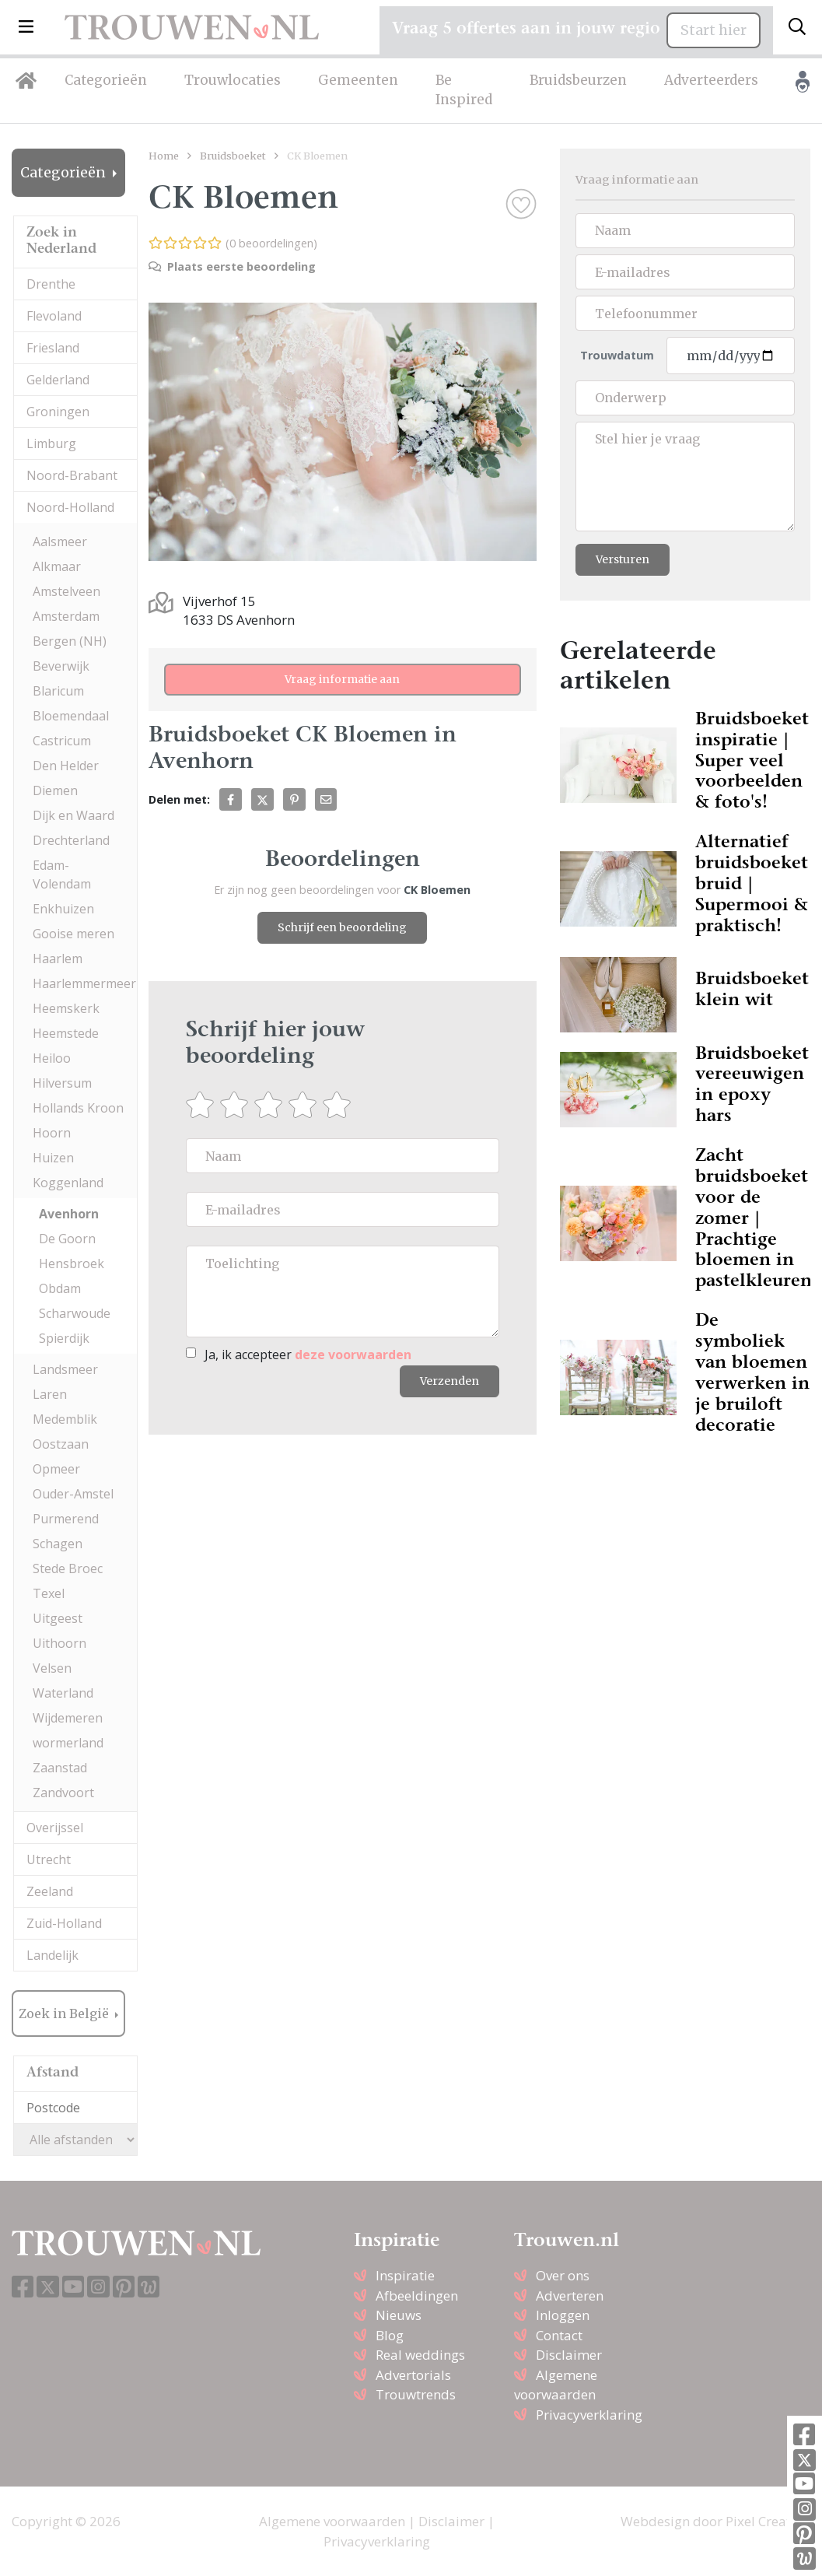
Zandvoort (63, 1792)
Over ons (562, 2275)
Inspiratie (405, 2275)
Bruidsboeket (233, 155)
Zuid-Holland (64, 1923)
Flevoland (54, 315)
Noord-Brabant (71, 475)
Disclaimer (569, 2355)
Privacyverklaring (589, 2415)
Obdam (60, 1288)
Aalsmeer (60, 541)
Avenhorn (69, 1213)
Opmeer (56, 1468)
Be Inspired (463, 90)
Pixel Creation (768, 2521)
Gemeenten (358, 80)
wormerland (68, 1742)
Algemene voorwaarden (332, 2521)
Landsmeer (65, 1369)
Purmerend (66, 1518)
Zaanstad (60, 1767)
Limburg (51, 443)
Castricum (62, 740)
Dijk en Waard (73, 815)
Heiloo (52, 1058)
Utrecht (48, 1859)
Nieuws (398, 2315)
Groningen (57, 411)
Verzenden (449, 1381)
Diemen (55, 790)
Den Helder (66, 765)
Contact (559, 2335)
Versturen (622, 559)
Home (164, 155)
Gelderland (57, 379)
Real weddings (420, 2355)
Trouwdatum (617, 355)
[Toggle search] (797, 27)
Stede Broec (68, 1568)
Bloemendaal (71, 715)
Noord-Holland (70, 507)
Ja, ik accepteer (308, 1354)
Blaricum (58, 690)
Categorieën (106, 80)
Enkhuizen (63, 908)
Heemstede (66, 1033)
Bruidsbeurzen (578, 80)
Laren (50, 1394)
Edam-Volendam (62, 874)
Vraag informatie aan (342, 679)
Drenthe (50, 284)
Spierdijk (64, 1338)
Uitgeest (57, 1618)
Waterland (63, 1693)
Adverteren (569, 2295)
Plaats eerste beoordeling (232, 266)
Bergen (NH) (70, 641)
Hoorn (52, 1132)
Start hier (713, 30)
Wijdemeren (68, 1717)
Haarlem (57, 958)
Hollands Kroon (78, 1107)
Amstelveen (66, 591)
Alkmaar (57, 566)
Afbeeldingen (417, 2295)
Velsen (52, 1668)
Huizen (53, 1157)
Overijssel (54, 1827)
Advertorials (413, 2375)
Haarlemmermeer (84, 983)
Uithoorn (59, 1643)
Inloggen (562, 2315)
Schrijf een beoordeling (342, 927)
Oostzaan (61, 1444)
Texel (49, 1593)
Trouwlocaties (232, 80)
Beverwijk (61, 666)
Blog (390, 2335)
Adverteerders (711, 80)
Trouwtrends (416, 2394)
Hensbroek (71, 1263)
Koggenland (68, 1182)
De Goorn (67, 1238)
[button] (26, 27)
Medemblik (65, 1419)
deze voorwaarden (353, 1354)
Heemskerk (66, 1008)
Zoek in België (65, 2013)
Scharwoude (74, 1313)
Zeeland (49, 1891)
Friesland (52, 347)
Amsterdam (66, 616)
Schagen (57, 1543)
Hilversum (62, 1083)
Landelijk (52, 1955)
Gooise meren (73, 933)
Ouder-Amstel (73, 1493)
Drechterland (71, 840)
